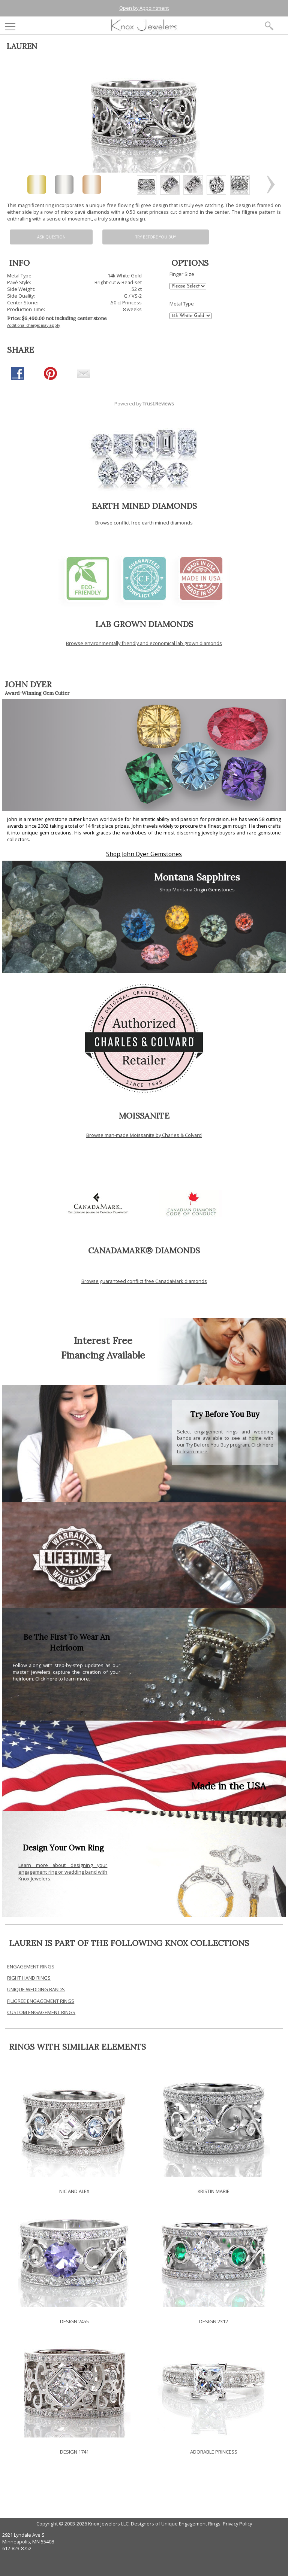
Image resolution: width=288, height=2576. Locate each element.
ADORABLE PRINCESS (213, 2451)
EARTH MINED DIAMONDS (144, 506)
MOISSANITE (144, 1115)
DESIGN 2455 (74, 2321)
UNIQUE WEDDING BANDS (36, 1989)
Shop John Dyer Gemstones (144, 854)
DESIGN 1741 (74, 2451)
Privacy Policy (237, 2523)
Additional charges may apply (33, 325)
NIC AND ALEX (74, 2191)
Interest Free (103, 1340)
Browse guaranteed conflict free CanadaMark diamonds (144, 1281)
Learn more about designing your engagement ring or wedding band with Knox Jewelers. (62, 1872)
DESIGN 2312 (213, 2321)
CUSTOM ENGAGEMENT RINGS (41, 2012)
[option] (146, 185)
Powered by (144, 403)
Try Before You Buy (155, 237)
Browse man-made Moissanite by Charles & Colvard (144, 1135)
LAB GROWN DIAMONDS (144, 624)
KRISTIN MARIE (214, 2191)
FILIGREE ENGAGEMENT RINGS (40, 2001)
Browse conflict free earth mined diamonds (144, 522)
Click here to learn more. (62, 1678)
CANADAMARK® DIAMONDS (144, 1250)
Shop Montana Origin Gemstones (197, 889)
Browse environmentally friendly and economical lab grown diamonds (144, 643)
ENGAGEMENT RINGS (30, 1966)
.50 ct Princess (126, 302)
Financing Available (103, 1355)
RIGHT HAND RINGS (29, 1977)
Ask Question (51, 237)
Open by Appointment (144, 7)
